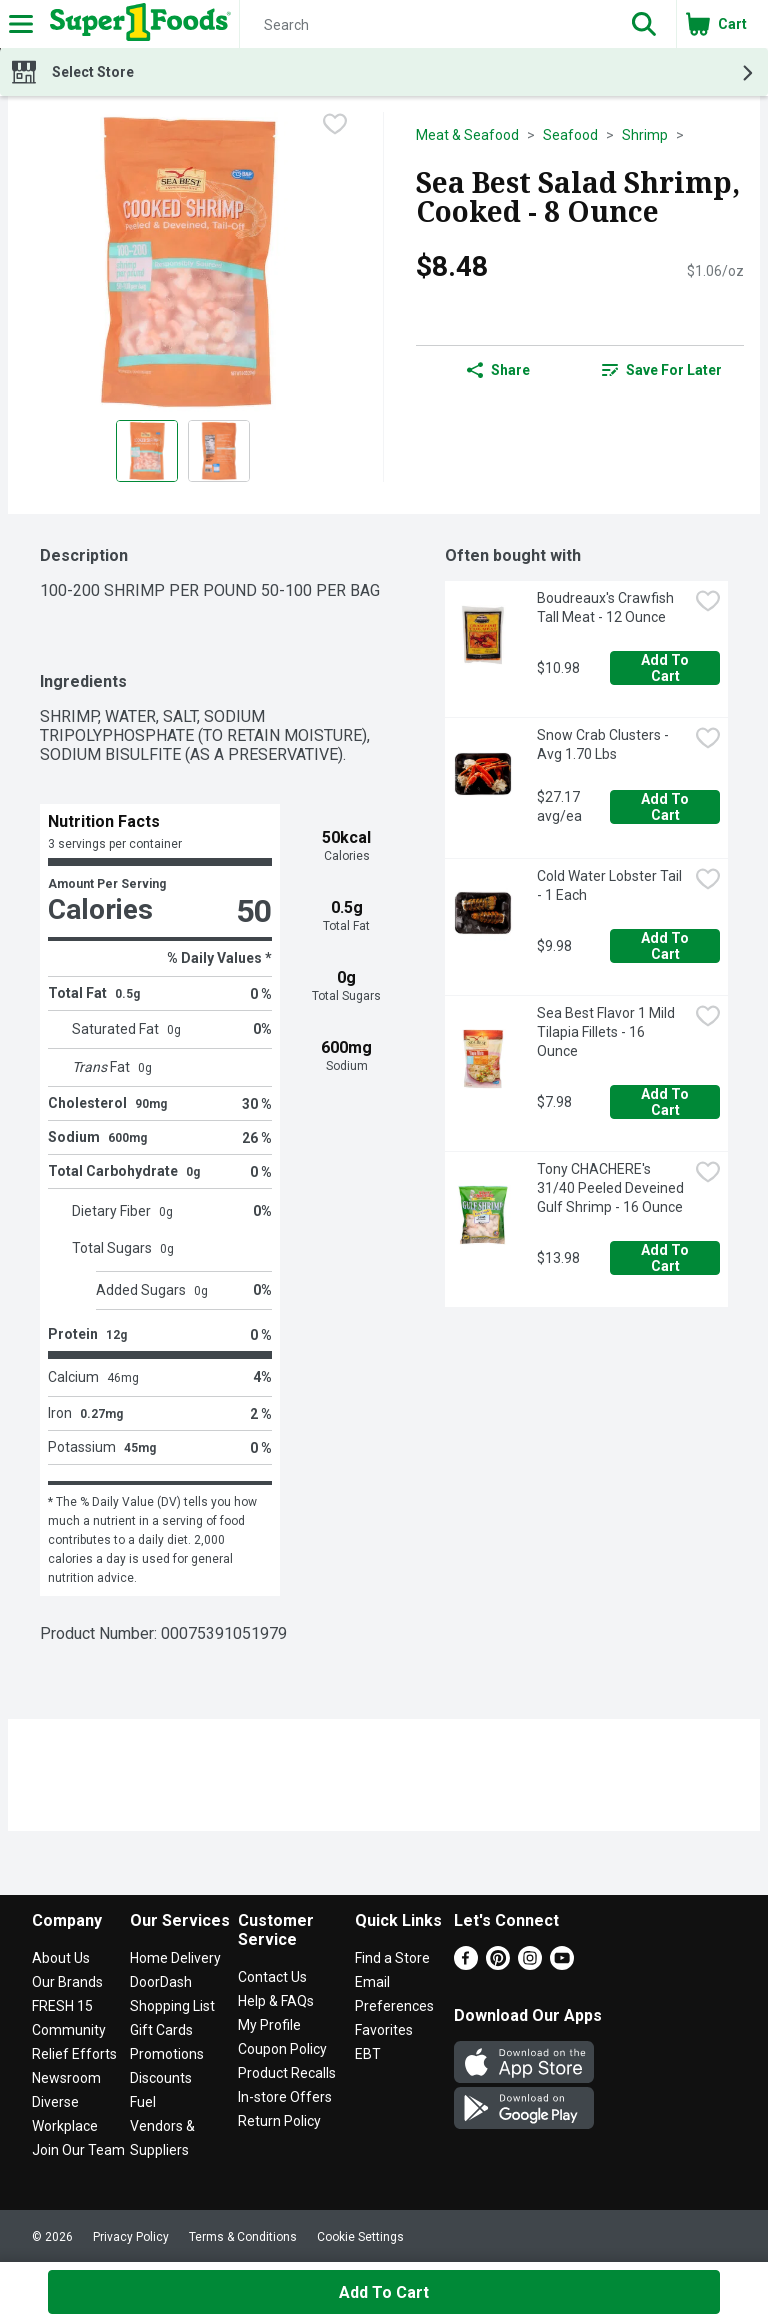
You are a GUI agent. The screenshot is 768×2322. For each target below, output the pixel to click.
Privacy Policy (131, 2237)
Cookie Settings (360, 2237)
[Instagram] (530, 1964)
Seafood (570, 135)
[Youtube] (562, 1964)
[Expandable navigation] (21, 24)
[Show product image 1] (147, 451)
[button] (644, 24)
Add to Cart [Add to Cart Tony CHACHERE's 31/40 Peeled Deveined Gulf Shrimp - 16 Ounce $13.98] (666, 1258)
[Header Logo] (136, 24)
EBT (368, 2054)
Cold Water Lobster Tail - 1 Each (611, 885)
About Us (61, 1958)
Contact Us (272, 1977)
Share (498, 370)
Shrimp (645, 135)
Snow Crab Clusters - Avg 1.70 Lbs (604, 744)
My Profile (269, 2025)
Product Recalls (287, 2073)
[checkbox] (335, 126)
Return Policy (279, 2121)
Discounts (161, 2078)
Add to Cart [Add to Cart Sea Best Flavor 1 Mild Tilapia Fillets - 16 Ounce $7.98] (666, 1102)
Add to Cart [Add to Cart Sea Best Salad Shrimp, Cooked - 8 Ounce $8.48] (384, 2292)
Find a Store (392, 1958)
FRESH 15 (62, 2006)
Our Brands (67, 1982)
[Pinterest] (498, 1964)
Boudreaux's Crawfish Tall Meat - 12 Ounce (607, 607)
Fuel (143, 2102)
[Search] (426, 25)
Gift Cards (161, 2030)
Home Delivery (175, 1958)
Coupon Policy (282, 2049)
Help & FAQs (276, 2001)
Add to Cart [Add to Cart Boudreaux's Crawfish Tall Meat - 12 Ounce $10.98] (666, 668)
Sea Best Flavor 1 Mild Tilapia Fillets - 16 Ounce (607, 1032)
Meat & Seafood (467, 135)
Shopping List (172, 2006)
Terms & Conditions (243, 2237)
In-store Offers (285, 2097)
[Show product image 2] (219, 451)
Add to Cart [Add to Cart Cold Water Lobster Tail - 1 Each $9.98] (666, 946)
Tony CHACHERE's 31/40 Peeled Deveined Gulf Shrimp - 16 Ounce (612, 1188)
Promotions (167, 2054)
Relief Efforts (74, 2054)
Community (69, 2030)
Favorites (384, 2030)
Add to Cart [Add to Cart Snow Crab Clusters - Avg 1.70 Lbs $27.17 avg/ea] (666, 807)
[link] (662, 370)
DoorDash (161, 1982)
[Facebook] (466, 1964)
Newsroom (66, 2078)
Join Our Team (78, 2150)
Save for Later (662, 370)
